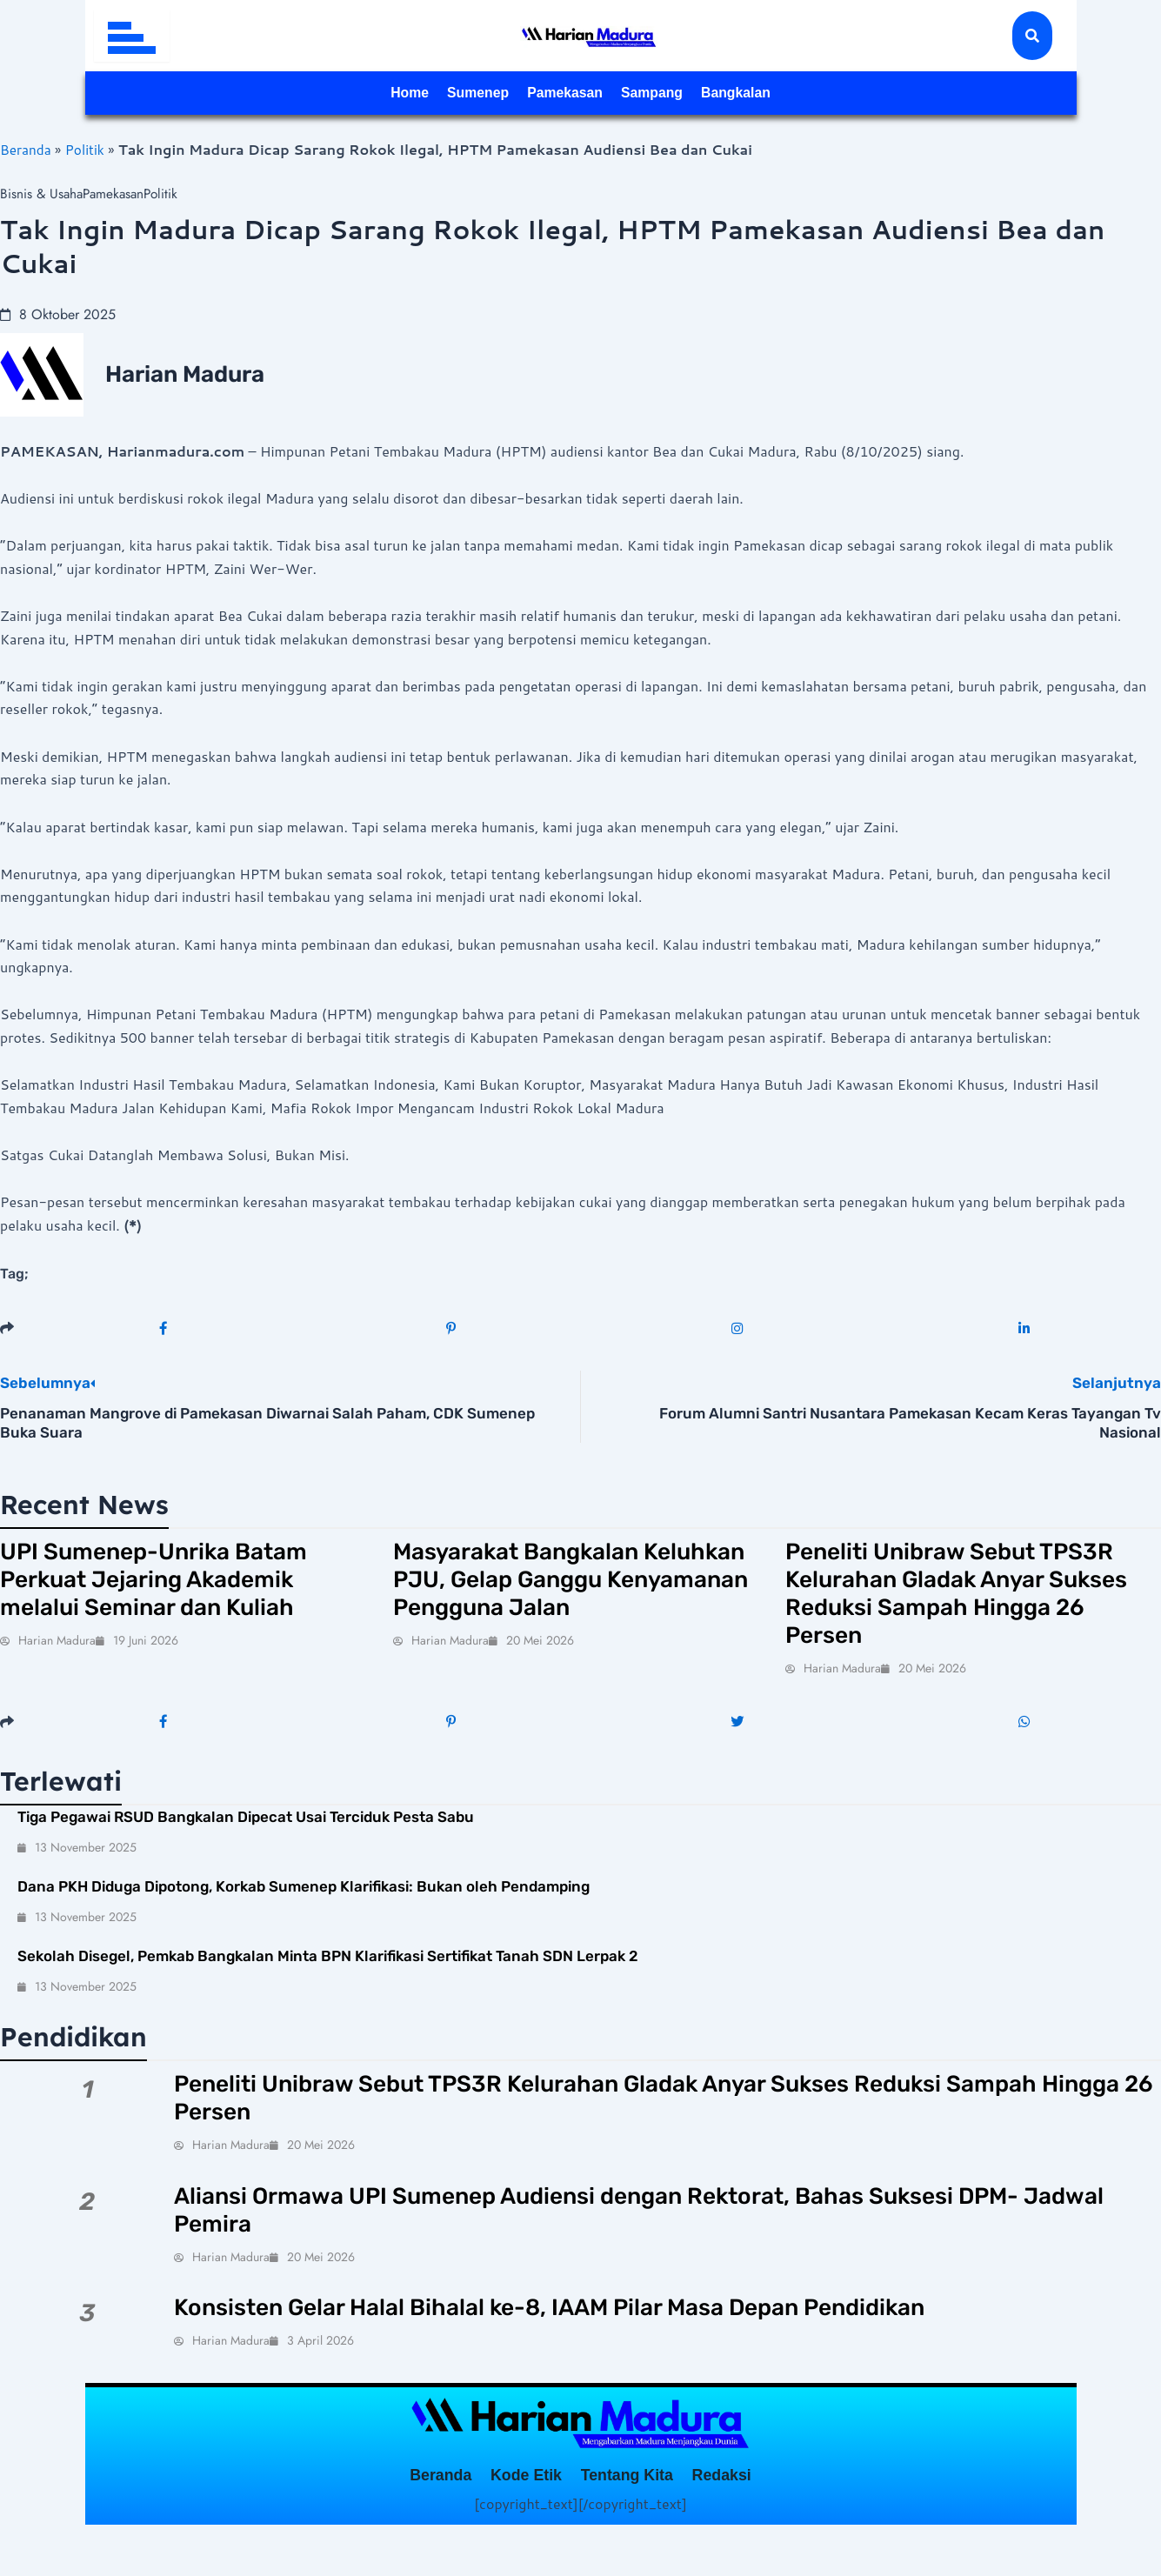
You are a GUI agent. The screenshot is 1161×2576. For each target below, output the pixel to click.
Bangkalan (783, 93)
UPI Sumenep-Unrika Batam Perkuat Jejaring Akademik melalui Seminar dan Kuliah (175, 1587)
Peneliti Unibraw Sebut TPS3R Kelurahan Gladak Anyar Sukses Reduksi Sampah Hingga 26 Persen (950, 1602)
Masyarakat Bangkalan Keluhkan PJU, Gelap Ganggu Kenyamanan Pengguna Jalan (578, 1587)
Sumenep (448, 93)
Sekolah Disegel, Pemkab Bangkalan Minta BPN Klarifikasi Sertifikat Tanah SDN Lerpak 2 (327, 1974)
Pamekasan (561, 93)
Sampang (674, 93)
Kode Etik (511, 2514)
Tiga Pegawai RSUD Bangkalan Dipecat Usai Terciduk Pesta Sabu (245, 1834)
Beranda (26, 149)
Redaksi (761, 2514)
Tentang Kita (640, 2514)
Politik (87, 149)
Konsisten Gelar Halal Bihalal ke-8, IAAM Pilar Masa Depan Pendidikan (606, 2340)
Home (358, 93)
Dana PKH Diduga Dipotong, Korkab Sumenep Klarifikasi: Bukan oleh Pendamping (303, 1903)
